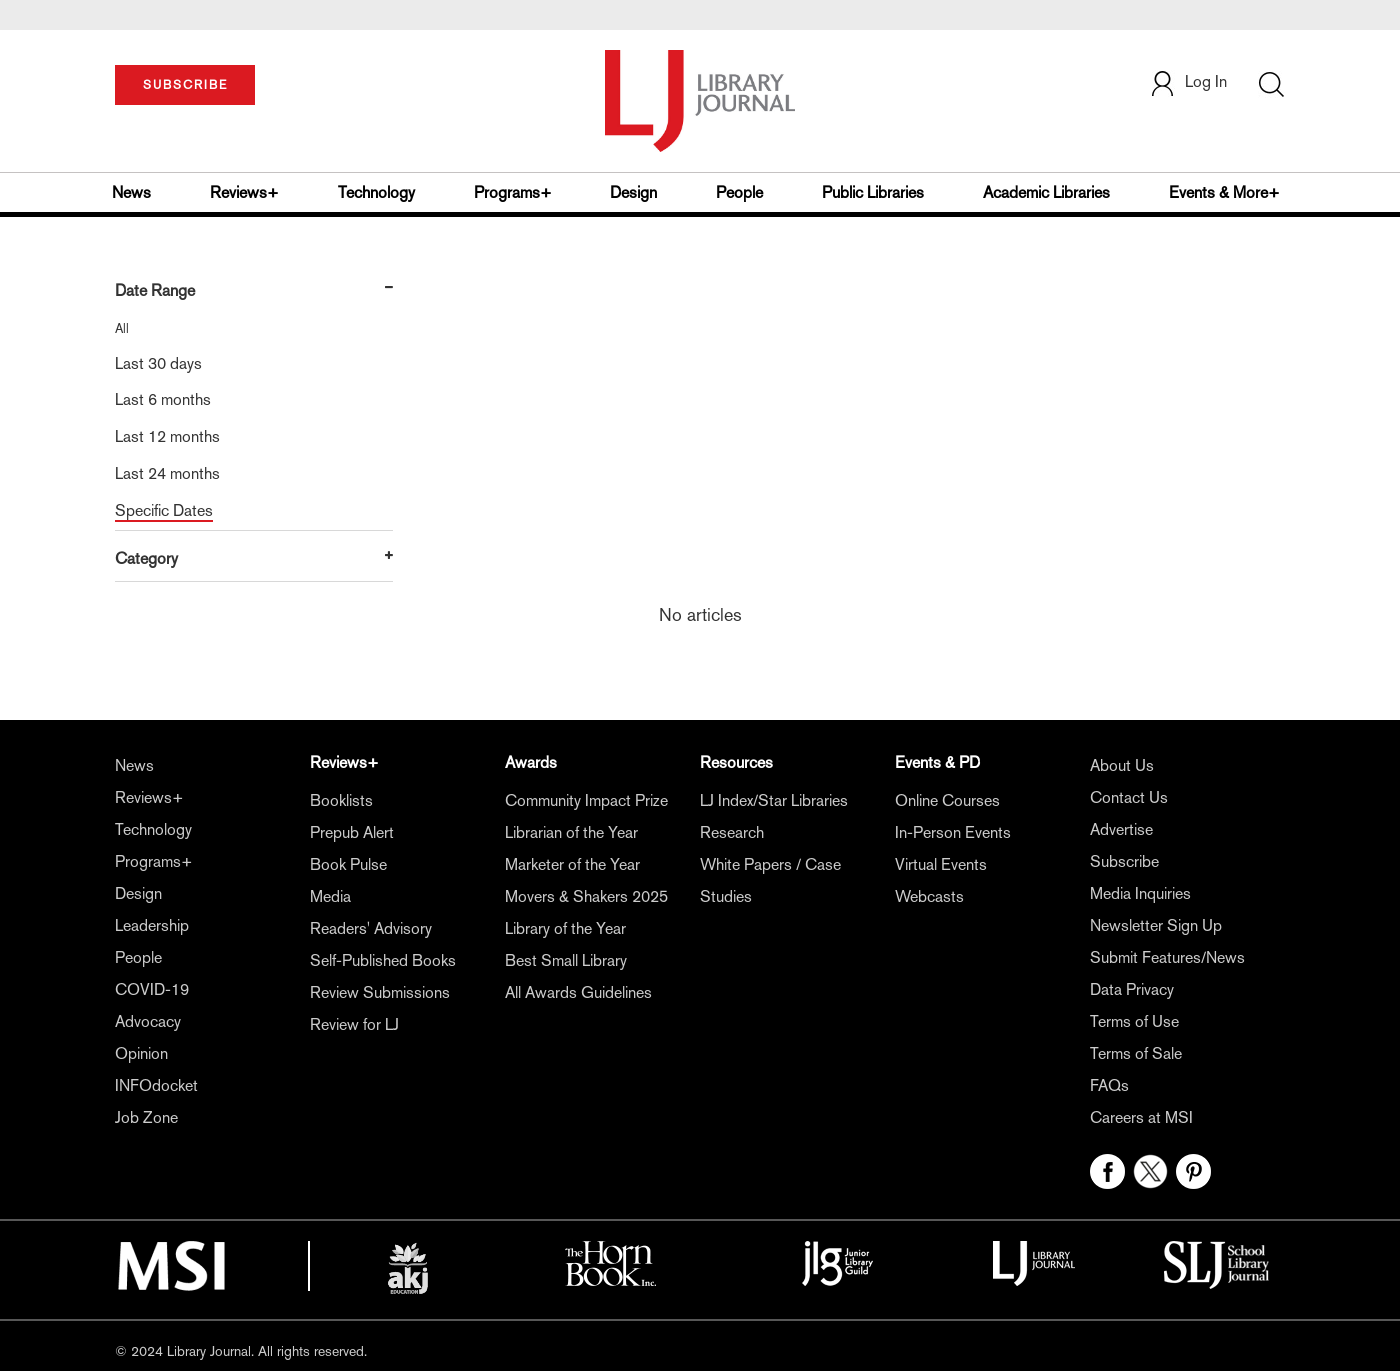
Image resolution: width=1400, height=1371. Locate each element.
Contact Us (1129, 797)
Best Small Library (566, 960)
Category (146, 558)
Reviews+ (244, 192)
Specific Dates (164, 510)
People (739, 192)
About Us (1122, 765)
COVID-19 (152, 989)
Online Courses (947, 800)
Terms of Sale (1136, 1053)
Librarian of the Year (571, 832)
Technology (376, 192)
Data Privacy (1132, 989)
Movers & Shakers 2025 (586, 896)
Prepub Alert (352, 832)
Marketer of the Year (572, 864)
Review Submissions (380, 992)
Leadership (152, 925)
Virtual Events (941, 864)
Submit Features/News (1167, 957)
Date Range (155, 290)
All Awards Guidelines (578, 992)
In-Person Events (953, 832)
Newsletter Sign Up (1156, 925)
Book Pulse (348, 864)
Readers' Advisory (371, 928)
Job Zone (146, 1117)
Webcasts (929, 896)
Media (330, 896)
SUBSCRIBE (185, 85)
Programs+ (513, 192)
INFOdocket (156, 1085)
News (131, 192)
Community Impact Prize (586, 800)
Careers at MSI (1141, 1117)
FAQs (1109, 1085)
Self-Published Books (383, 960)
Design (633, 192)
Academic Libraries (1046, 192)
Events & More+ (1224, 192)
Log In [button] (1188, 81)
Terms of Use (1134, 1021)
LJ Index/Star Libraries (774, 800)
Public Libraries (873, 192)
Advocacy (148, 1021)
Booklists (341, 800)
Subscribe (1124, 861)
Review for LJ (354, 1024)
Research (732, 832)
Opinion (141, 1053)
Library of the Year (565, 928)
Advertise (1121, 829)
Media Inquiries (1140, 893)
